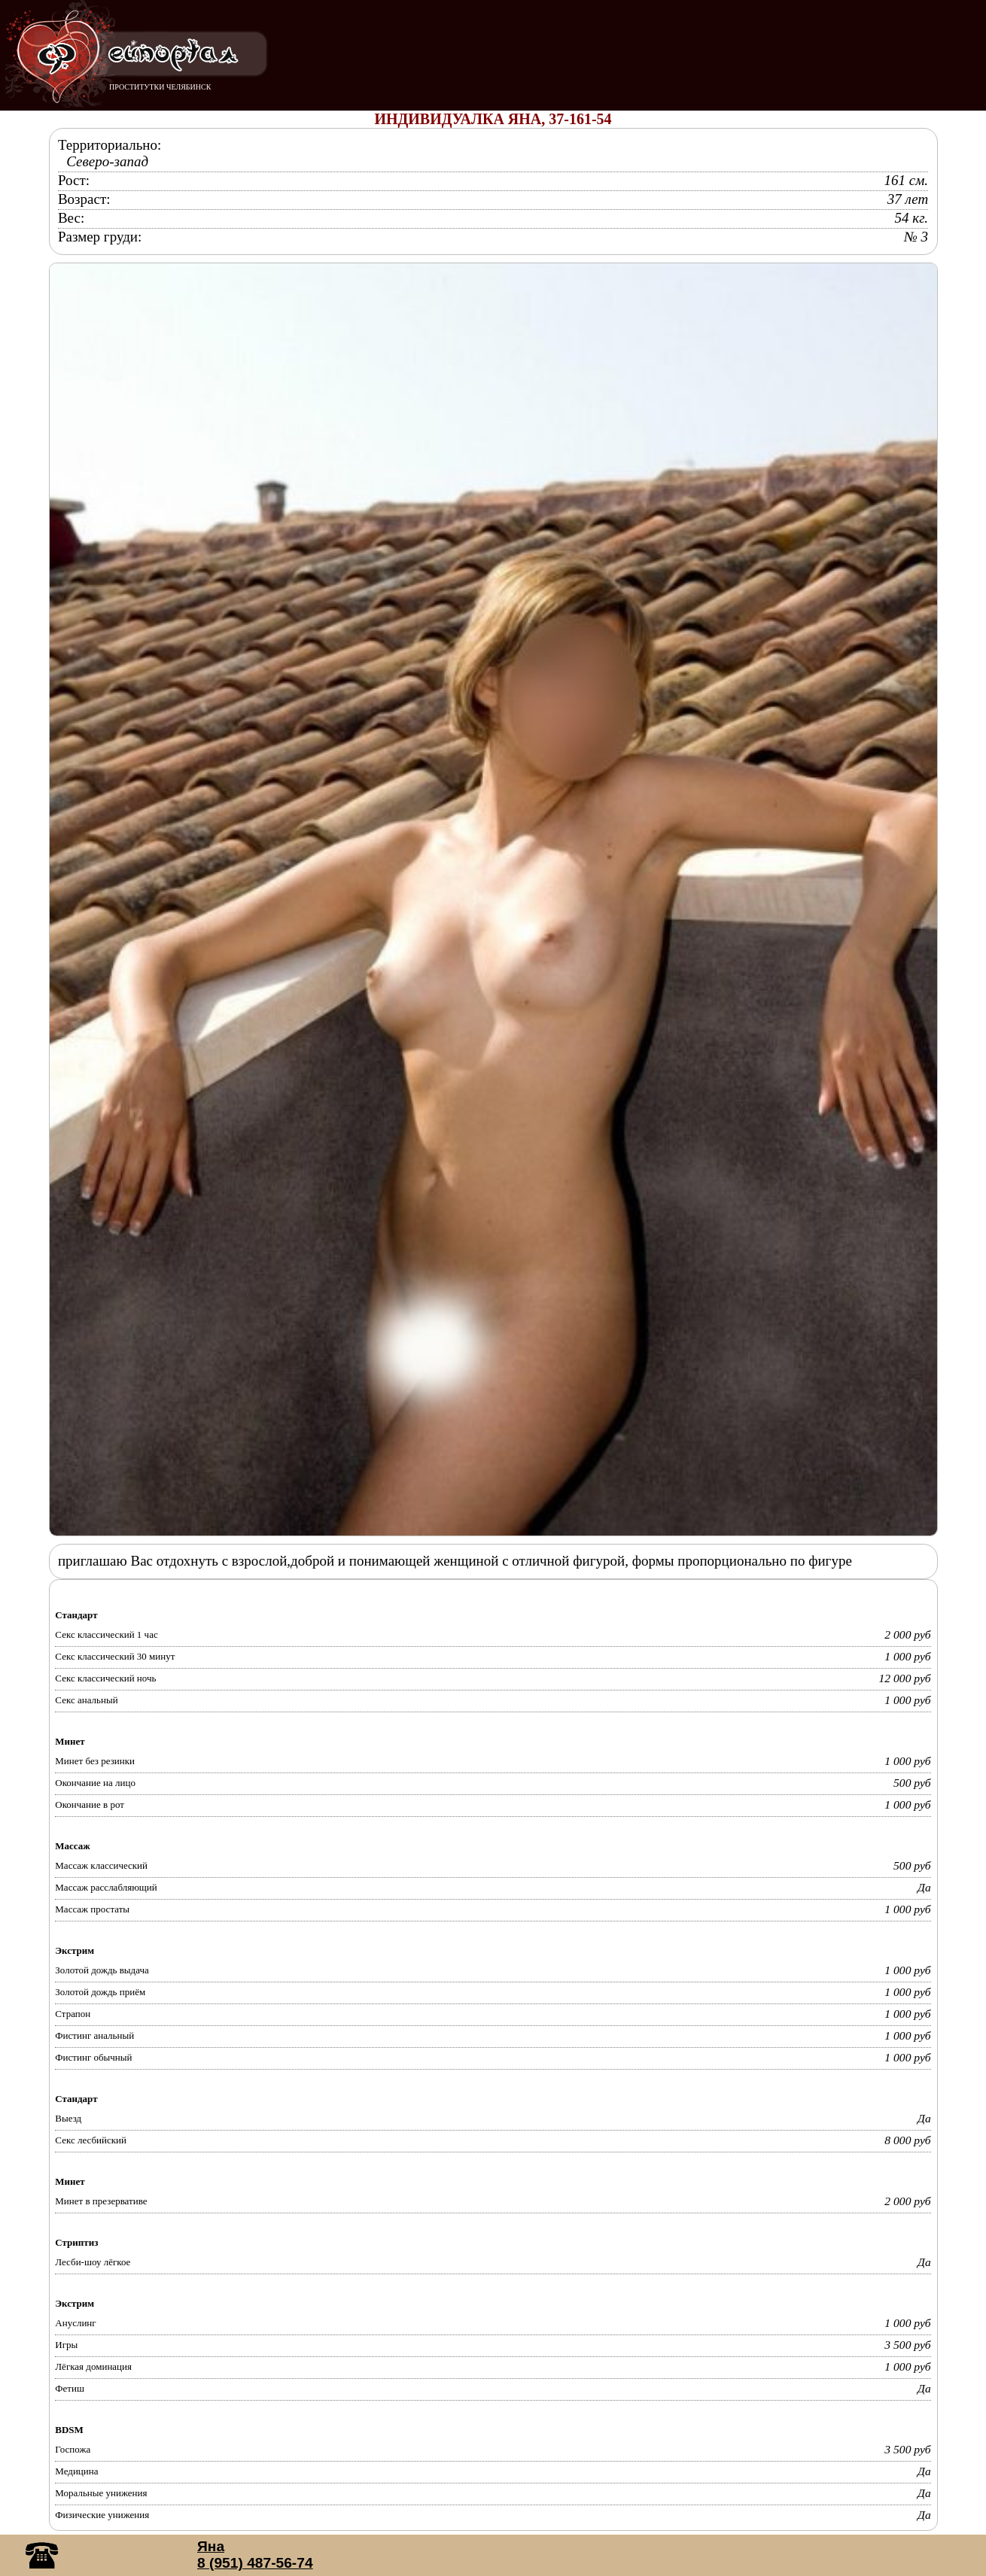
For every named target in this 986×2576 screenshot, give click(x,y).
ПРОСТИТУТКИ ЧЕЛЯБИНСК (160, 87)
